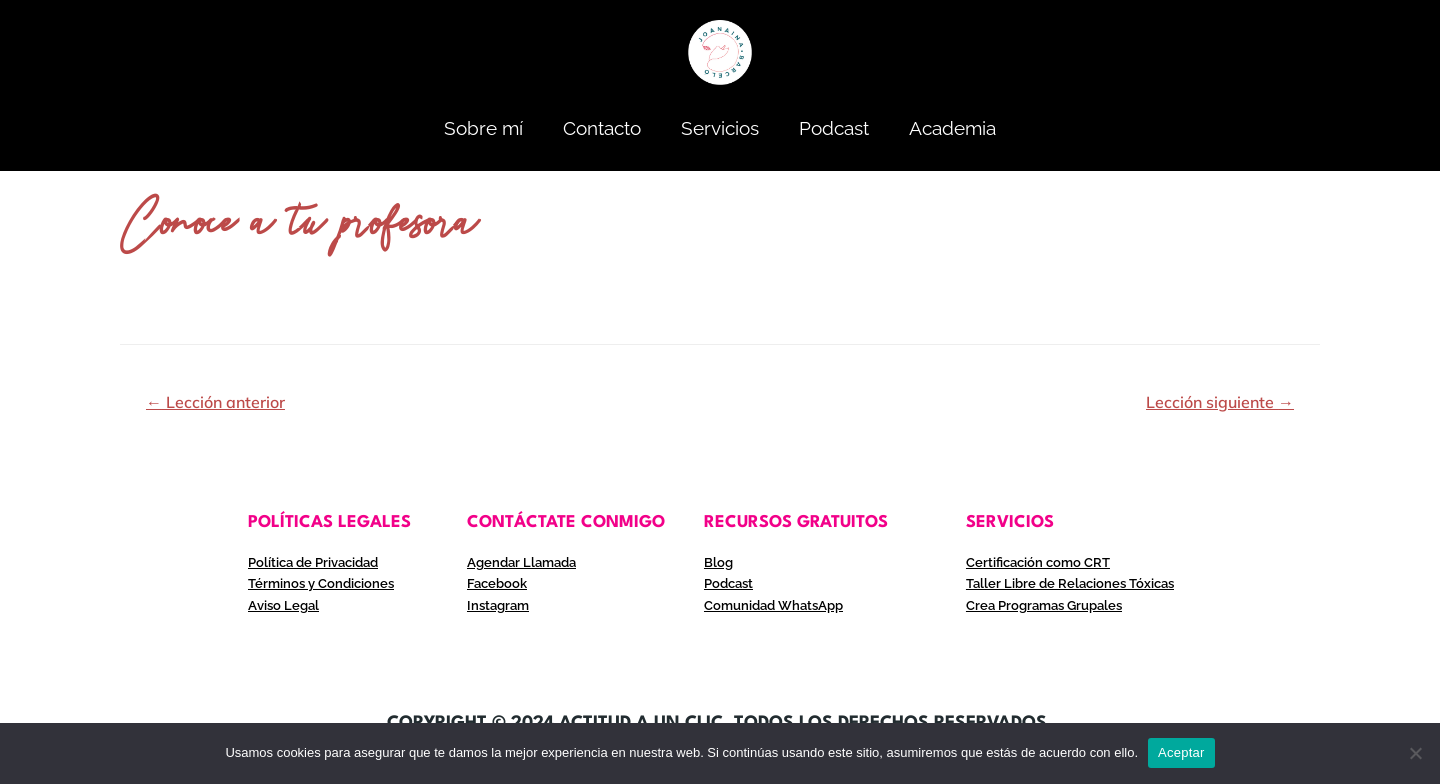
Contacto (602, 128)
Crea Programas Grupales (1050, 604)
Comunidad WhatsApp (779, 604)
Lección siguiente (1220, 402)
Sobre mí (483, 128)
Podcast (834, 128)
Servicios (720, 128)
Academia (952, 128)
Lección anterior (215, 402)
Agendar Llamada (525, 562)
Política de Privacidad (318, 562)
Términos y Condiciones (325, 583)
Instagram (500, 604)
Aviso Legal (285, 604)
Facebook (499, 583)
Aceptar (1181, 752)
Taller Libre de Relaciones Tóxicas (1075, 583)
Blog (719, 562)
